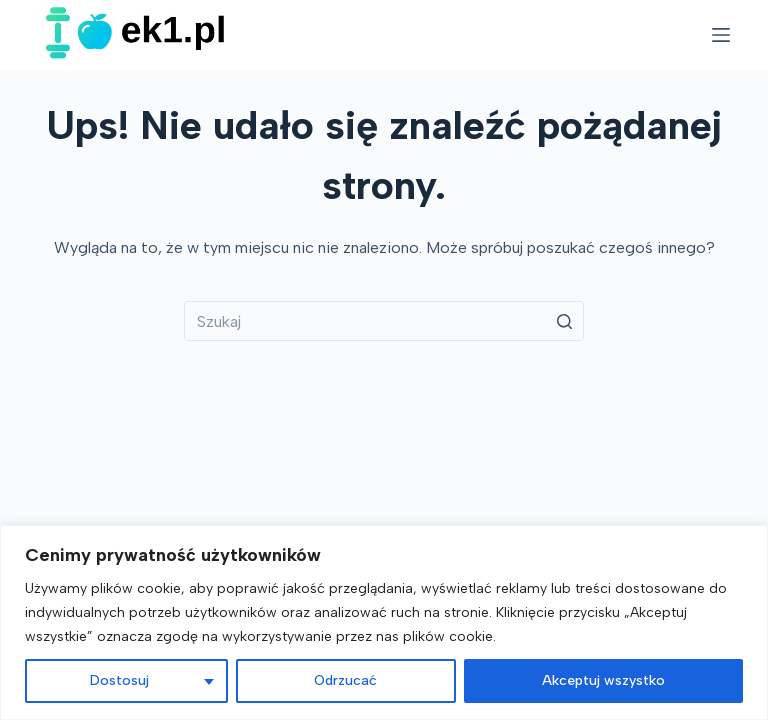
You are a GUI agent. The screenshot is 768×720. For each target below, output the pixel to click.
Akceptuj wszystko (603, 680)
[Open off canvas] (721, 35)
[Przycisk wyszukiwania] (564, 321)
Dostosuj (119, 680)
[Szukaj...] (384, 321)
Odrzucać (345, 680)
